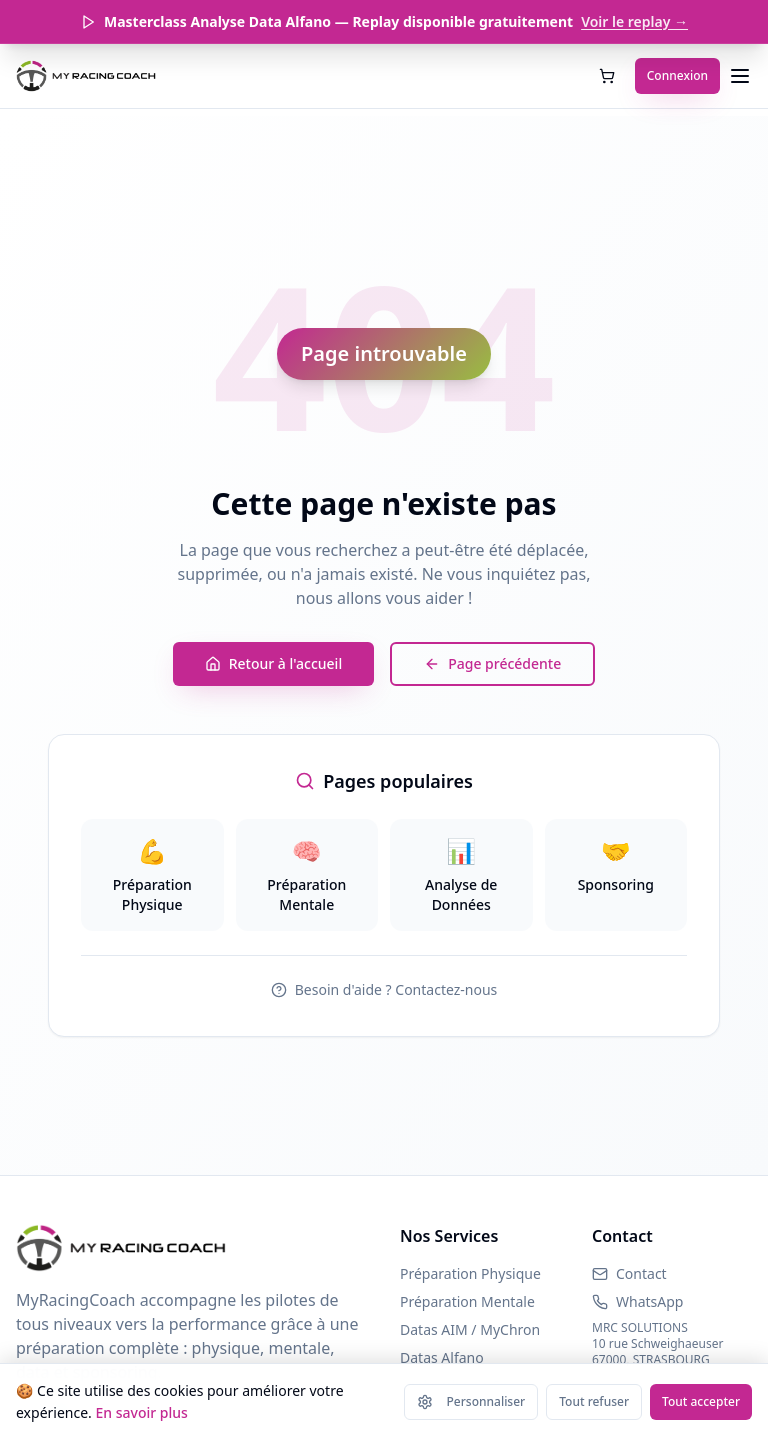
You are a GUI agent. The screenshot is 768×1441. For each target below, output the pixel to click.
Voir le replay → (634, 21)
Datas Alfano (442, 1357)
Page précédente (492, 663)
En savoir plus (141, 1412)
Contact (641, 1273)
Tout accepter (701, 1401)
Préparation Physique (470, 1273)
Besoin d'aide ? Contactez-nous (384, 989)
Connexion (677, 75)
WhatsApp (649, 1301)
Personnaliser (471, 1401)
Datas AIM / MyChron (470, 1329)
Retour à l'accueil (273, 663)
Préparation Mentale (467, 1301)
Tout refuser (594, 1401)
